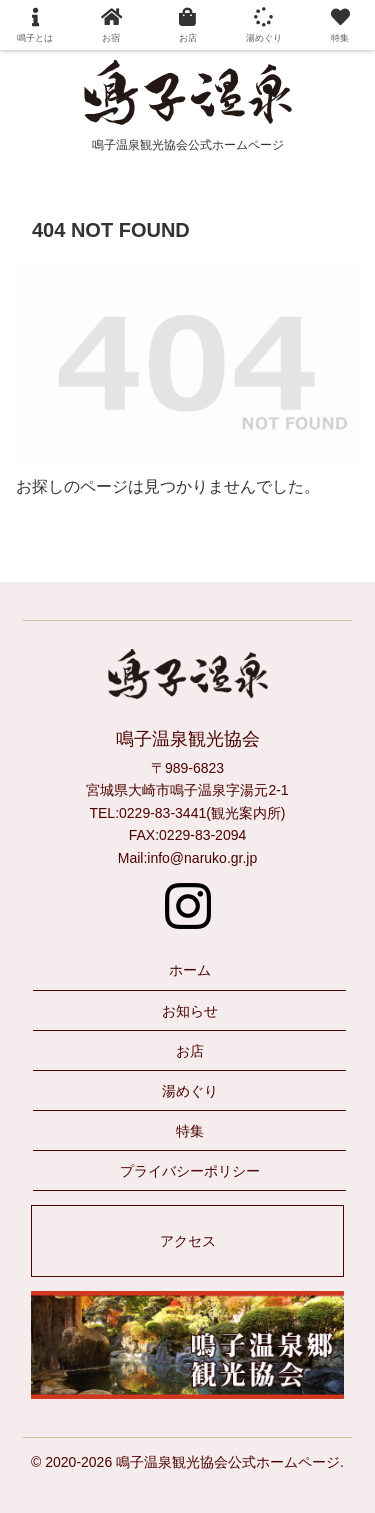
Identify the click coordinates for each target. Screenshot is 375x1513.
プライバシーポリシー (190, 1171)
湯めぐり (190, 1091)
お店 (190, 1051)
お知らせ (190, 1011)
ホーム (190, 970)
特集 (190, 1131)
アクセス (188, 1241)
